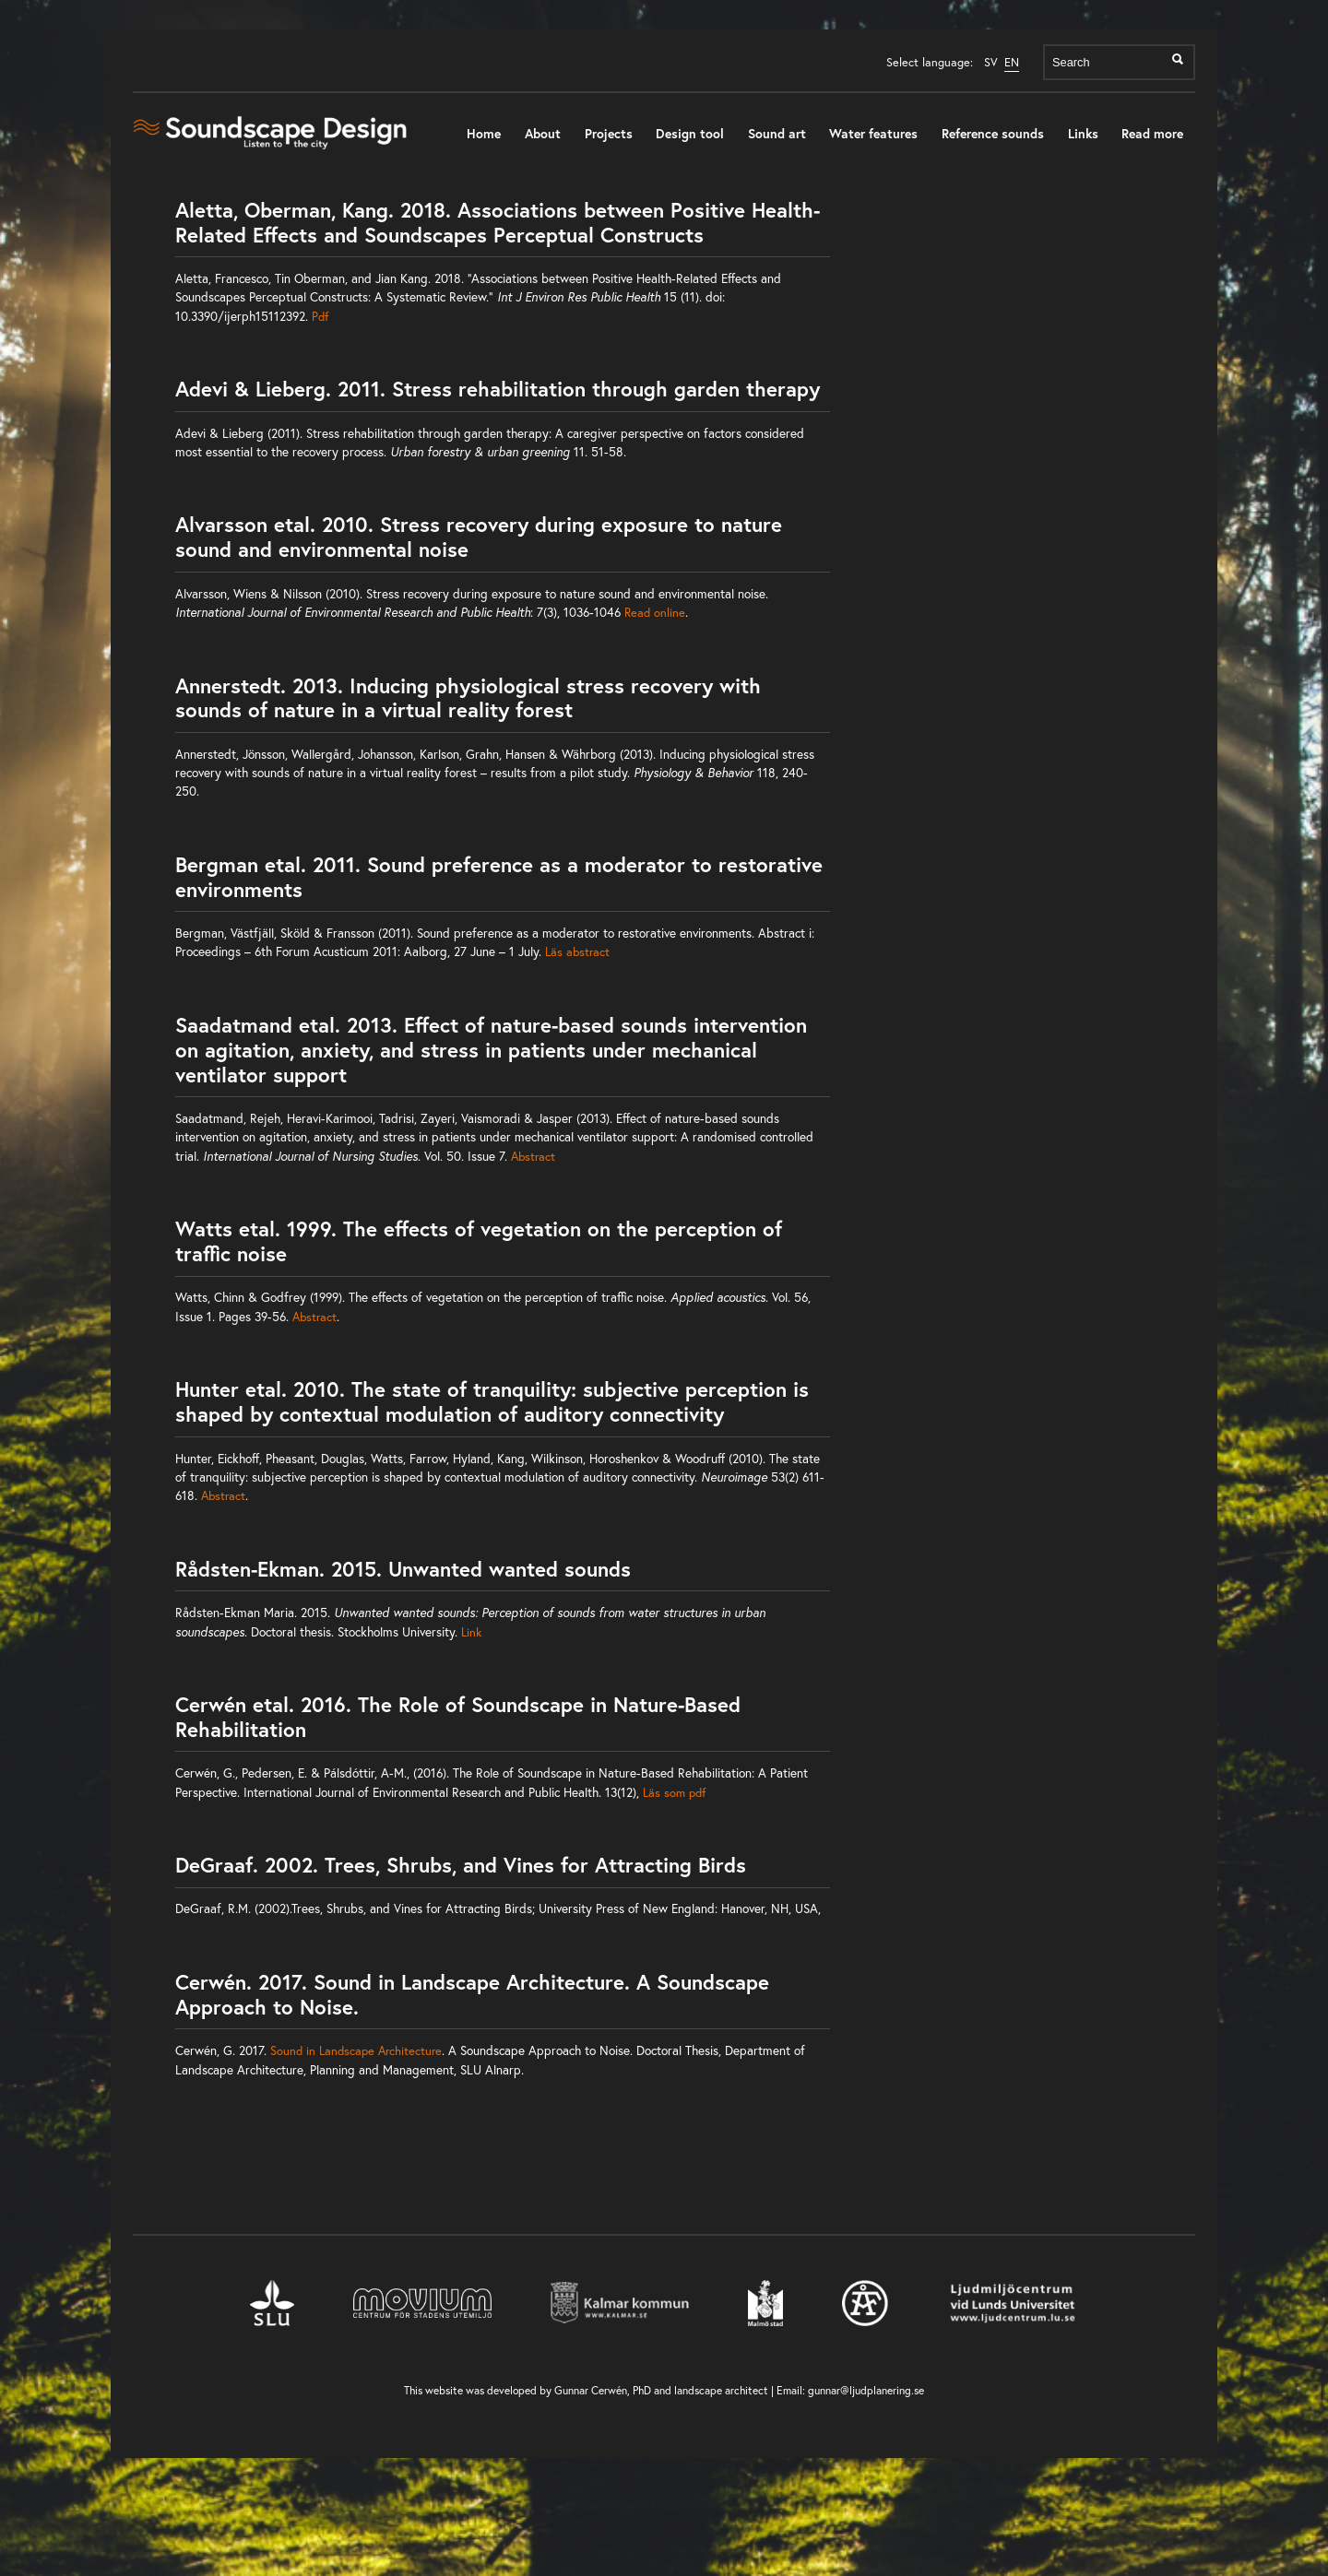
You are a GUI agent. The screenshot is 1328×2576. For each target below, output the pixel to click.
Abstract (533, 1156)
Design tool (690, 133)
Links (1083, 133)
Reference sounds (993, 133)
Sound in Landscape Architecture (356, 2050)
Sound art (777, 133)
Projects (609, 133)
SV (991, 62)
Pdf (320, 316)
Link (471, 1632)
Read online (654, 612)
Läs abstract (577, 951)
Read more (1152, 133)
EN (1011, 62)
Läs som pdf (674, 1792)
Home (484, 133)
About (543, 133)
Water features (873, 133)
